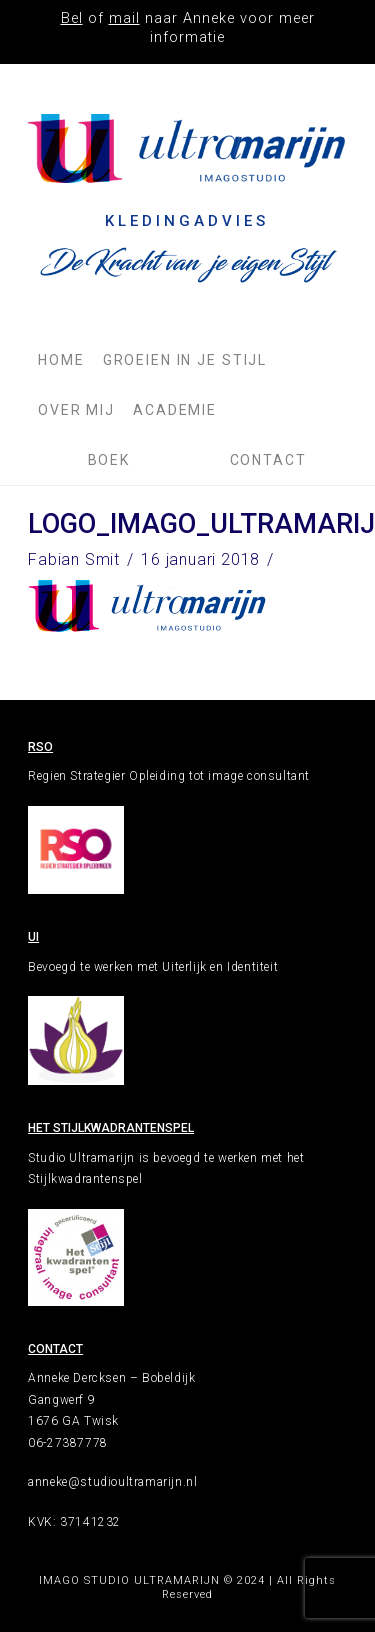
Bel (72, 18)
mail (124, 18)
